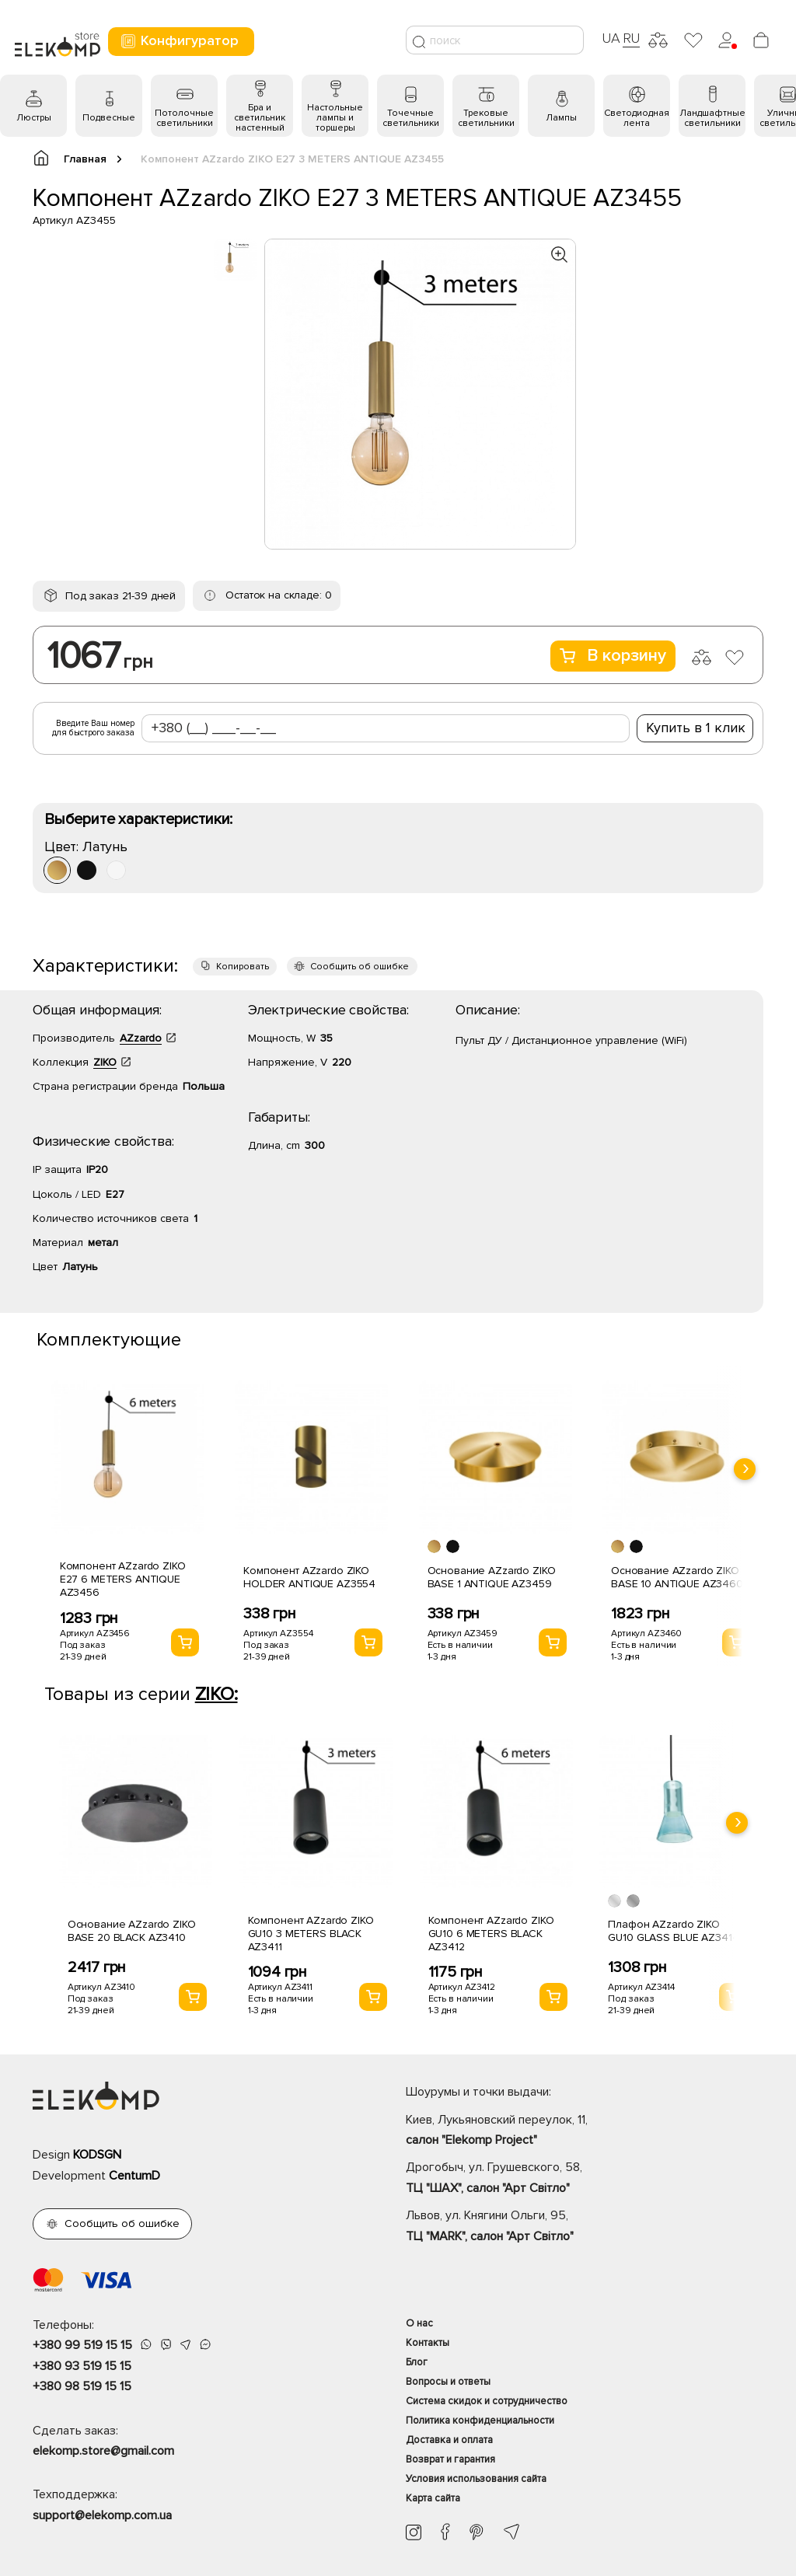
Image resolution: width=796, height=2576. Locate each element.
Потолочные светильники (184, 118)
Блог (417, 2362)
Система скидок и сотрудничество (486, 2401)
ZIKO (105, 1062)
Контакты (427, 2343)
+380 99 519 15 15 (82, 2345)
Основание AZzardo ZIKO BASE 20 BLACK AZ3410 (132, 1931)
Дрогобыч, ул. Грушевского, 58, (584, 2178)
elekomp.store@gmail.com (103, 2451)
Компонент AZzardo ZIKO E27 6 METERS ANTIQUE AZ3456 (123, 1579)
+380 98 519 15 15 (82, 2386)
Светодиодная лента (636, 118)
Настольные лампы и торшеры (335, 118)
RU (632, 38)
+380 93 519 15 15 (82, 2366)
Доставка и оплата (449, 2440)
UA (611, 38)
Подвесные (108, 118)
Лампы (561, 118)
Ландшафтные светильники (712, 118)
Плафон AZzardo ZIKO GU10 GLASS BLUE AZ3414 (673, 1931)
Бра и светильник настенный (259, 118)
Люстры (33, 118)
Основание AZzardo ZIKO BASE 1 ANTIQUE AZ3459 (492, 1577)
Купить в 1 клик (695, 727)
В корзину (613, 655)
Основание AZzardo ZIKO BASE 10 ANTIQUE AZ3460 (677, 1577)
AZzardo (141, 1038)
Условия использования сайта (476, 2479)
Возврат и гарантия (450, 2459)
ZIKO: (216, 1694)
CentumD (134, 2175)
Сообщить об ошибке (359, 966)
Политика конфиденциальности (480, 2420)
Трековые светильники (486, 118)
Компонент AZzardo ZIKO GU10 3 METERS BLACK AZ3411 (311, 1933)
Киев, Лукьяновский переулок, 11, (584, 2131)
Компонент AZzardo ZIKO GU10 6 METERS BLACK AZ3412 (491, 1933)
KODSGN (97, 2154)
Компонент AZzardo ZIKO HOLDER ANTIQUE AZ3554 (309, 1577)
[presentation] (745, 1469)
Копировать (242, 966)
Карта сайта (433, 2498)
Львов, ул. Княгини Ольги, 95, (584, 2227)
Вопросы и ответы (448, 2381)
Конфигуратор (179, 41)
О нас (419, 2323)
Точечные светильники (410, 118)
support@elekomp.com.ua (102, 2515)
